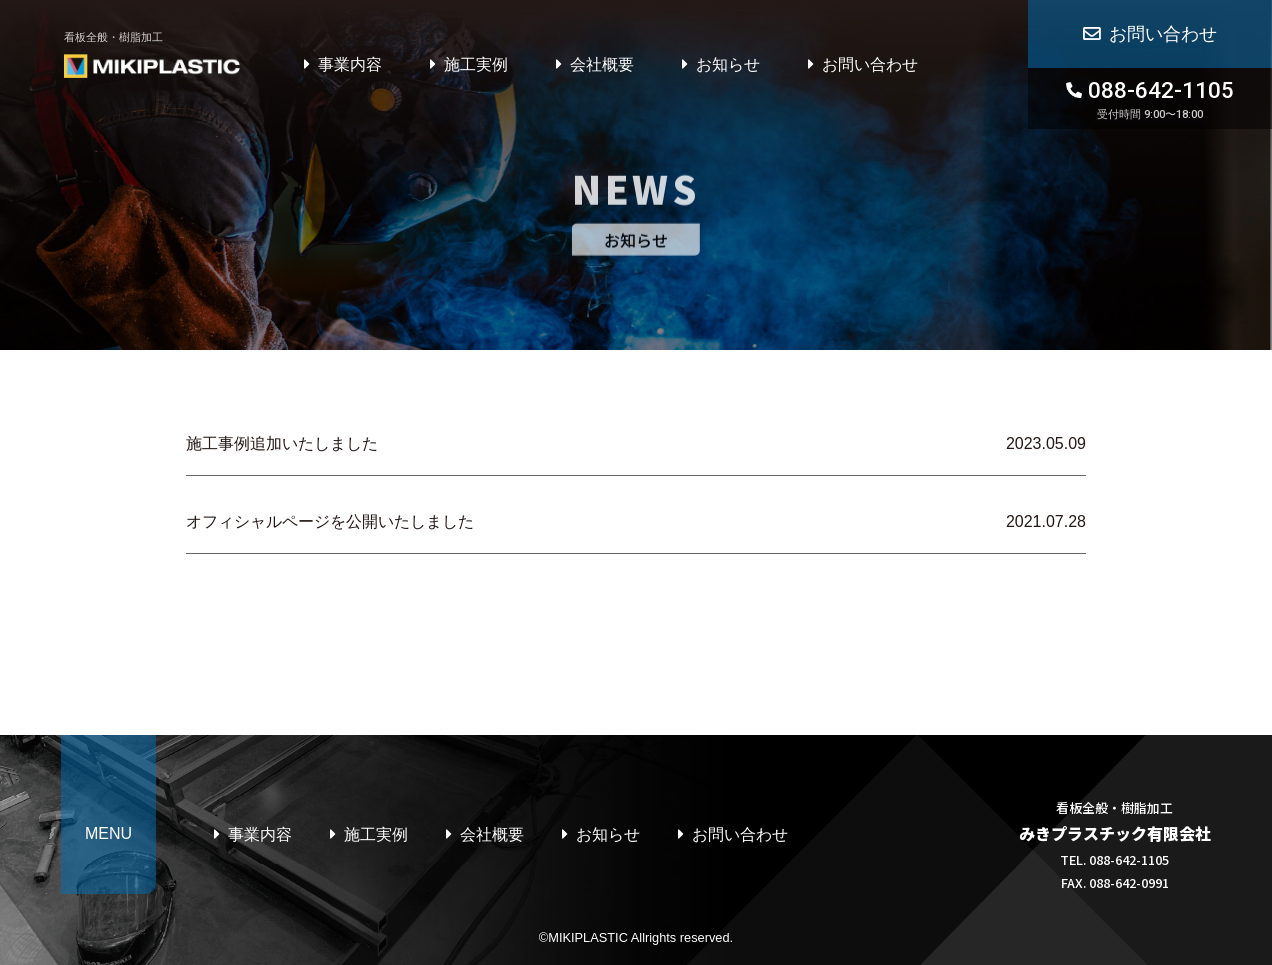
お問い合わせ (870, 64)
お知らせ (728, 64)
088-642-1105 (1150, 99)
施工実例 (476, 64)
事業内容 (350, 64)
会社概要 (602, 64)
